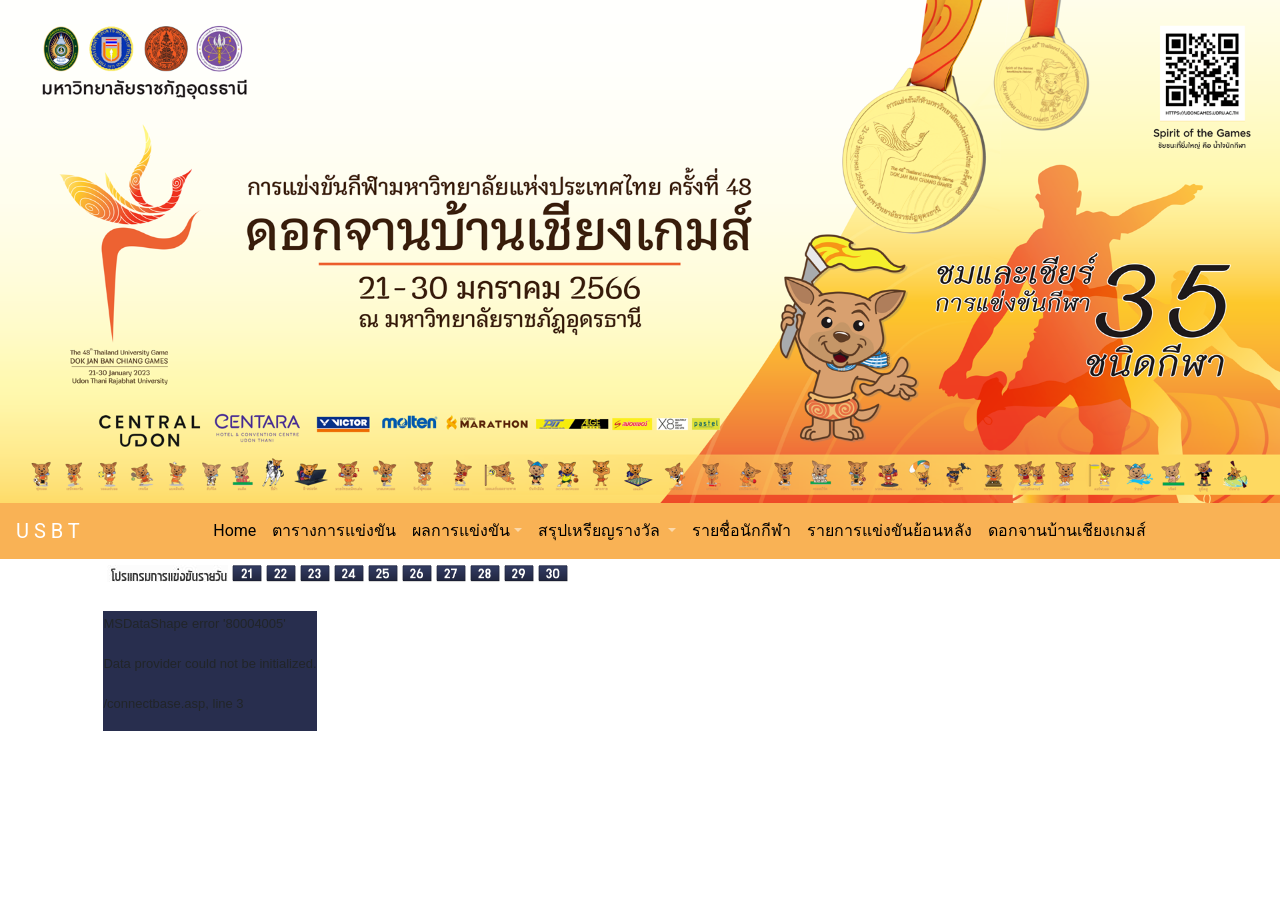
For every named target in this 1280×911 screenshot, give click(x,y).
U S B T (48, 531)
